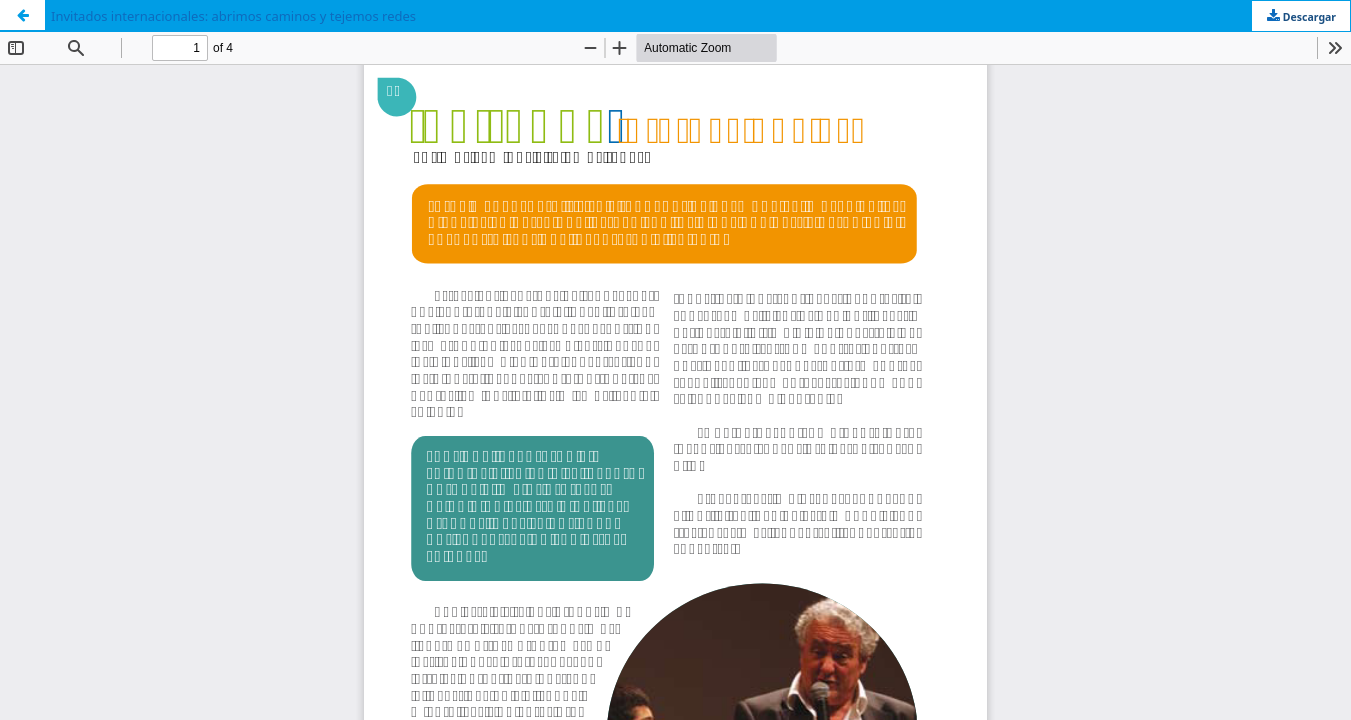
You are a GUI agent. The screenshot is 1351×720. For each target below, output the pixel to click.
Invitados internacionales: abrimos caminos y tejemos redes (233, 16)
